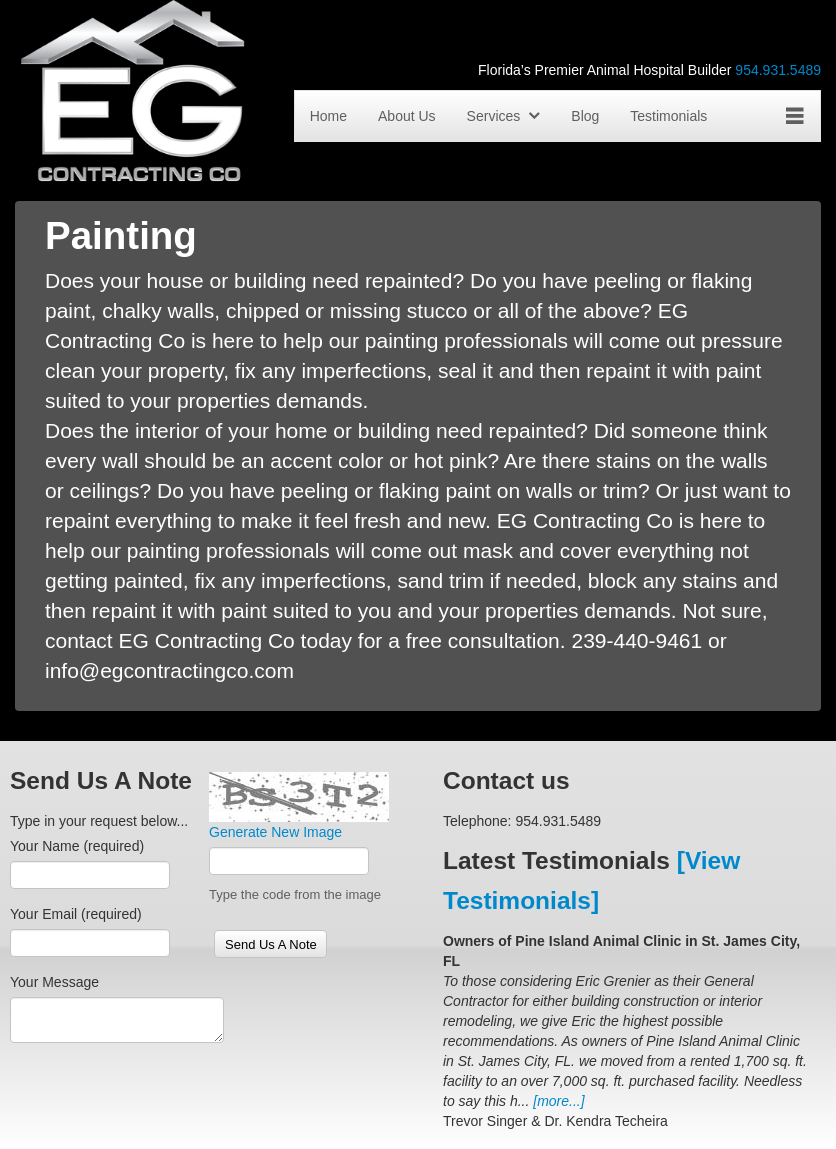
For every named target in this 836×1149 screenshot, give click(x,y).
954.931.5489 (778, 70)
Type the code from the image (295, 894)
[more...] (558, 1101)
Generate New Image (275, 832)
